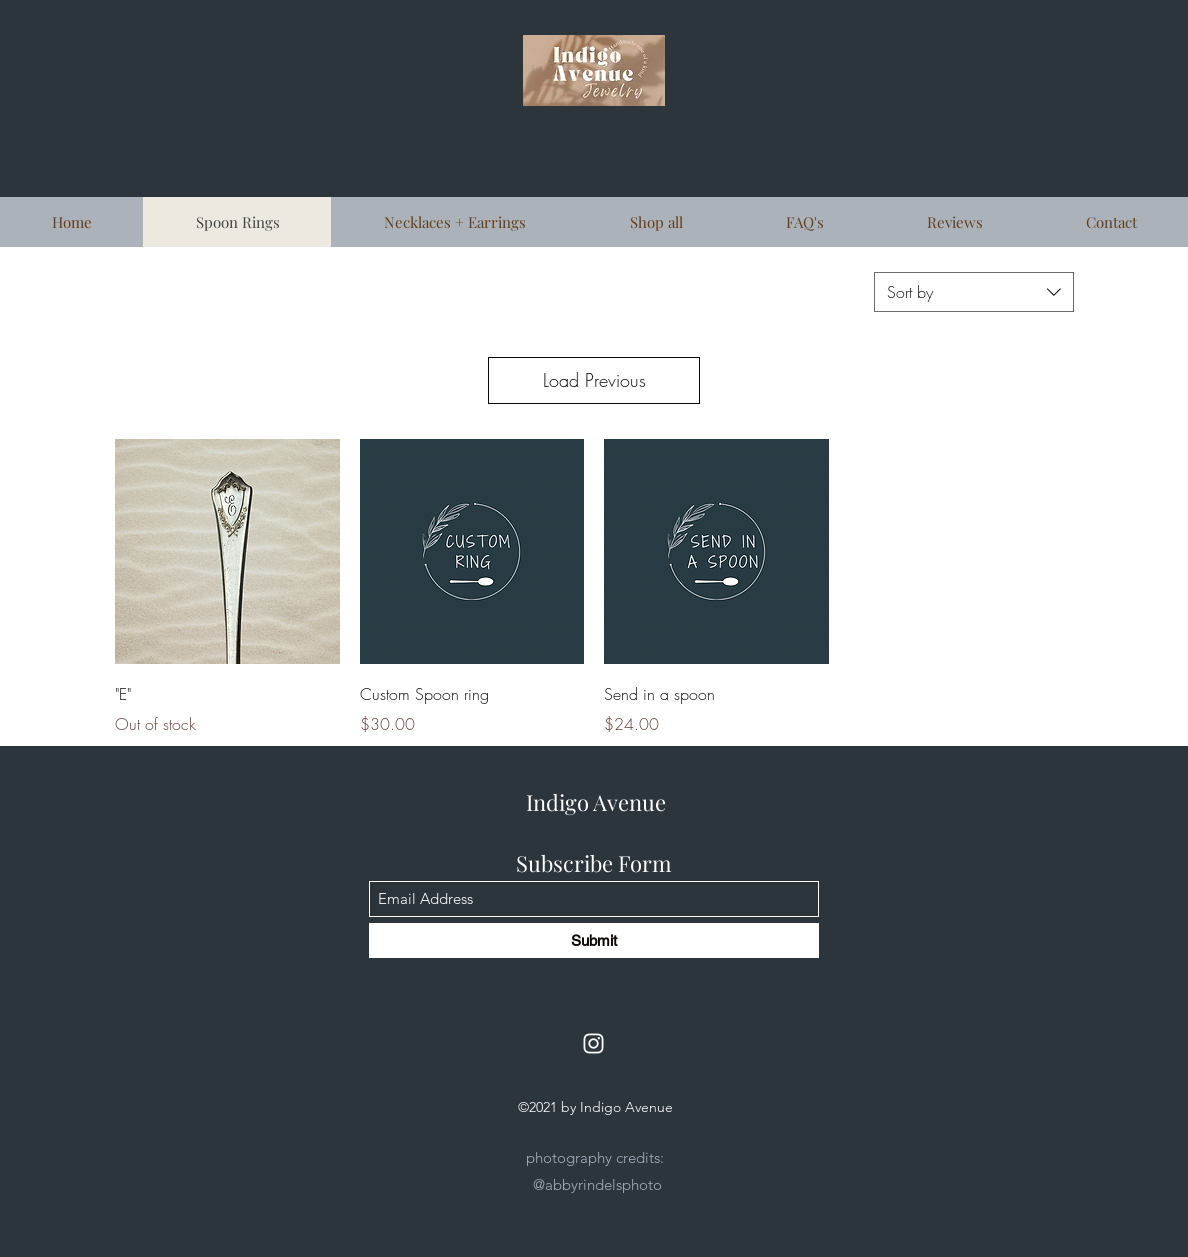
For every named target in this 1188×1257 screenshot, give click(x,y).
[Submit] (594, 940)
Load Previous (594, 380)
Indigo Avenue (596, 802)
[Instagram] (593, 1043)
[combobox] (974, 292)
